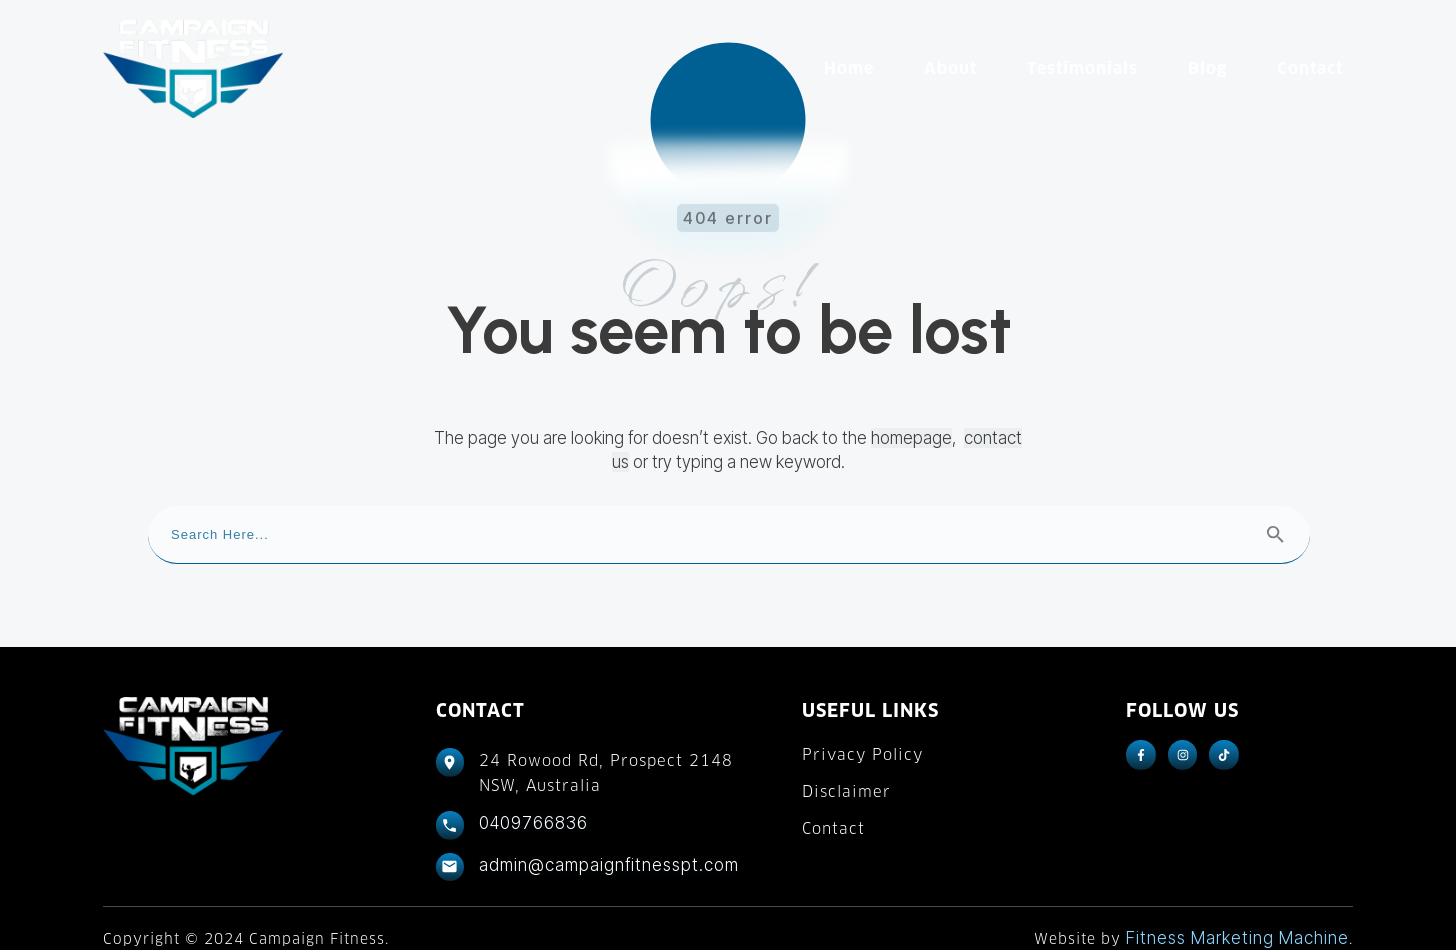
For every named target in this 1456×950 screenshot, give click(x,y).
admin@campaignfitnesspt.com (609, 844)
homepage (911, 418)
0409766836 (533, 803)
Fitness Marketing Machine (1237, 917)
